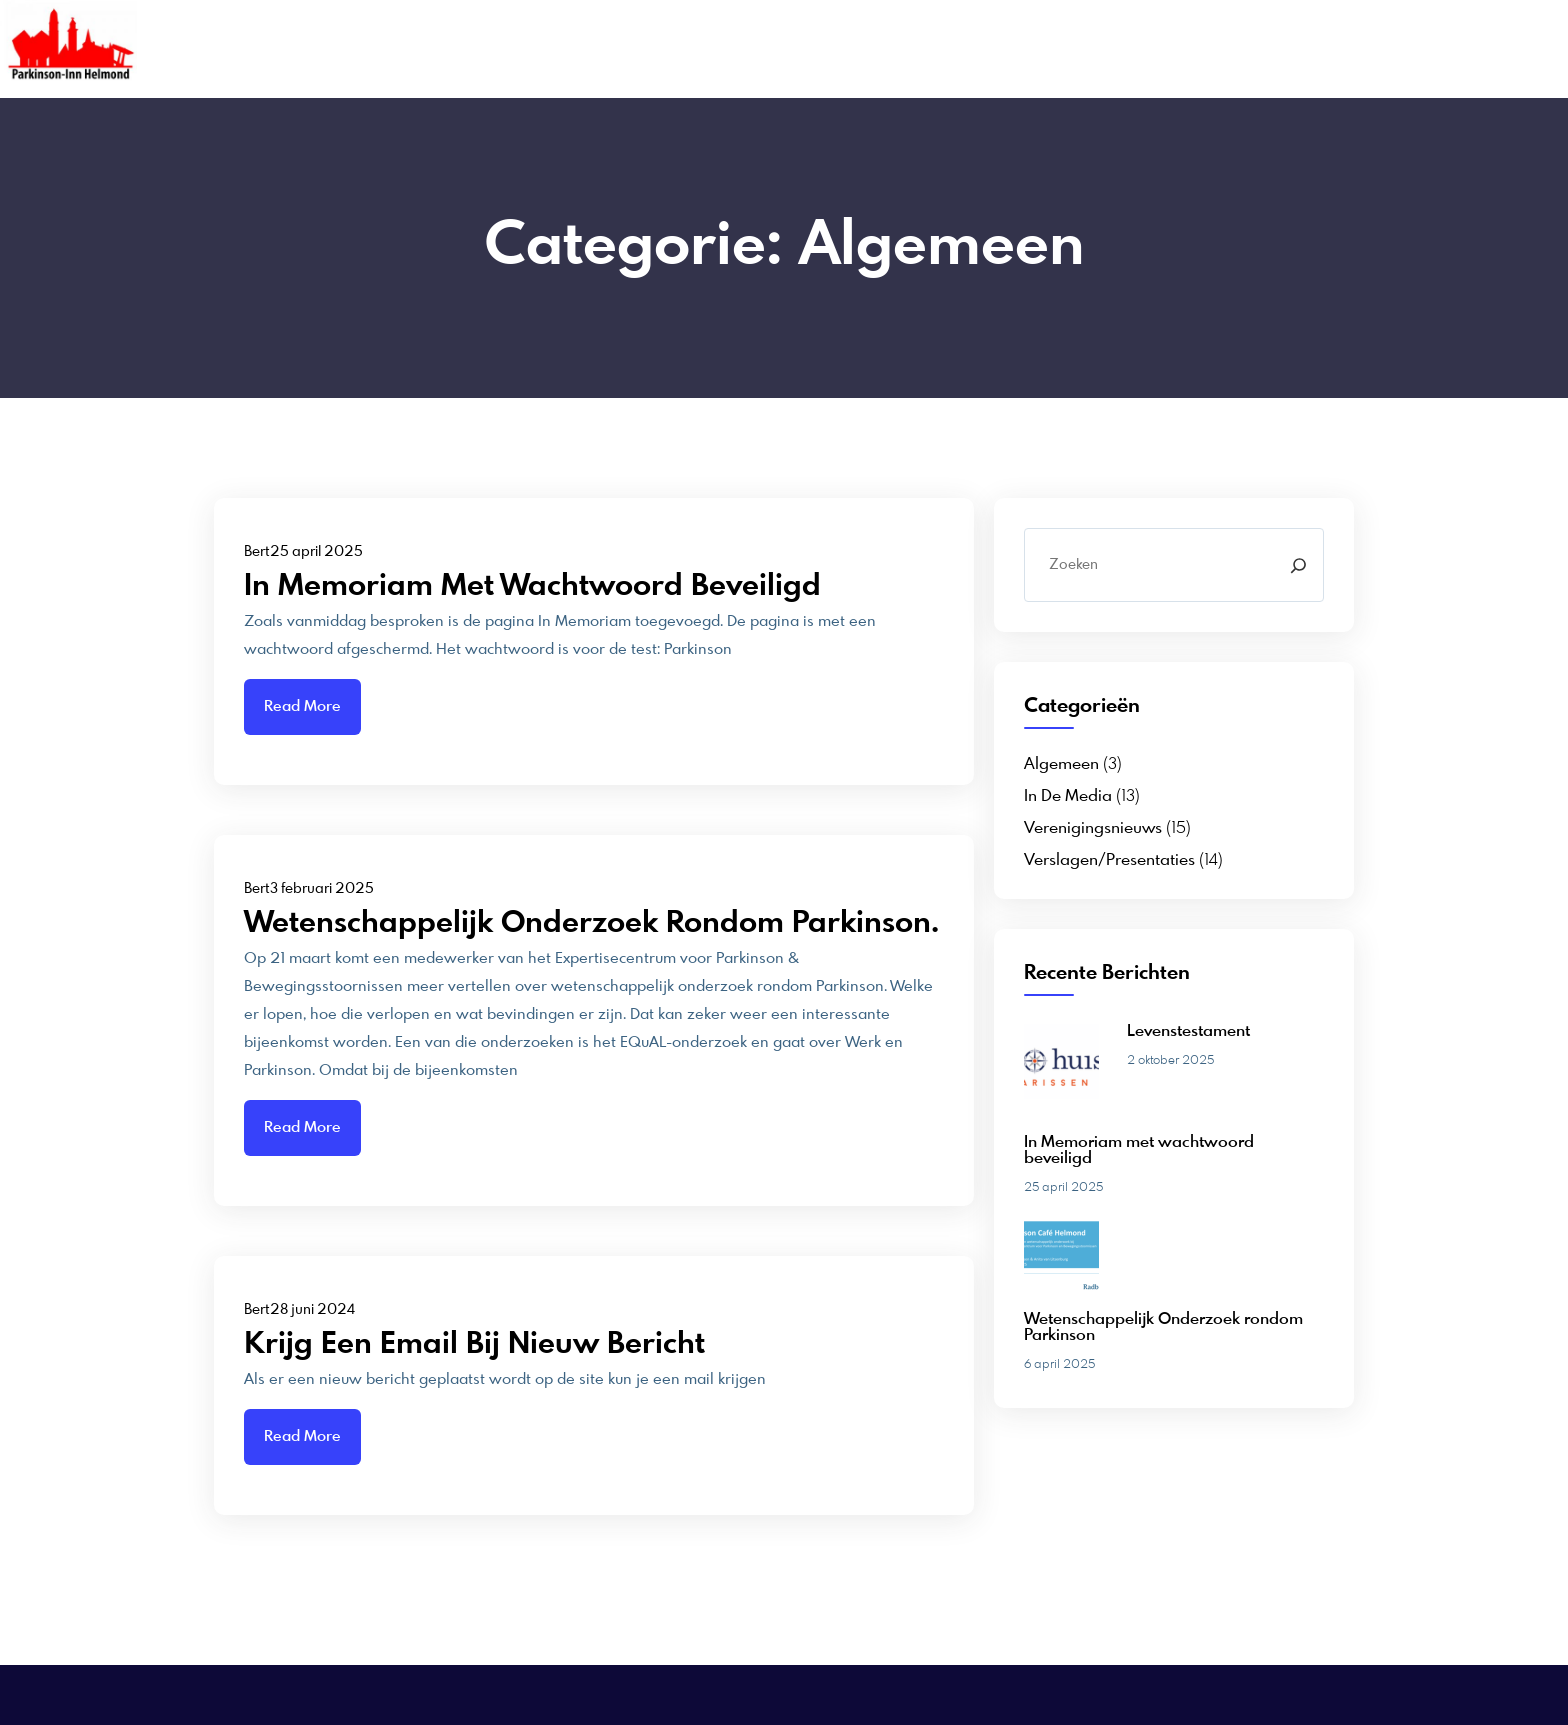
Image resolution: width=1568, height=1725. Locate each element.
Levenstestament (1188, 1032)
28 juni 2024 (312, 1310)
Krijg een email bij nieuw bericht (474, 1345)
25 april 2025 (316, 552)
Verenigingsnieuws (1093, 829)
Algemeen (1061, 765)
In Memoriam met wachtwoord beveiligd (532, 587)
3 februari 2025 (322, 889)
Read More (302, 707)
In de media (1068, 797)
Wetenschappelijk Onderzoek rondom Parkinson (1163, 1328)
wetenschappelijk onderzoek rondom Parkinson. (591, 924)
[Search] (1298, 565)
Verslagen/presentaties (1109, 861)
